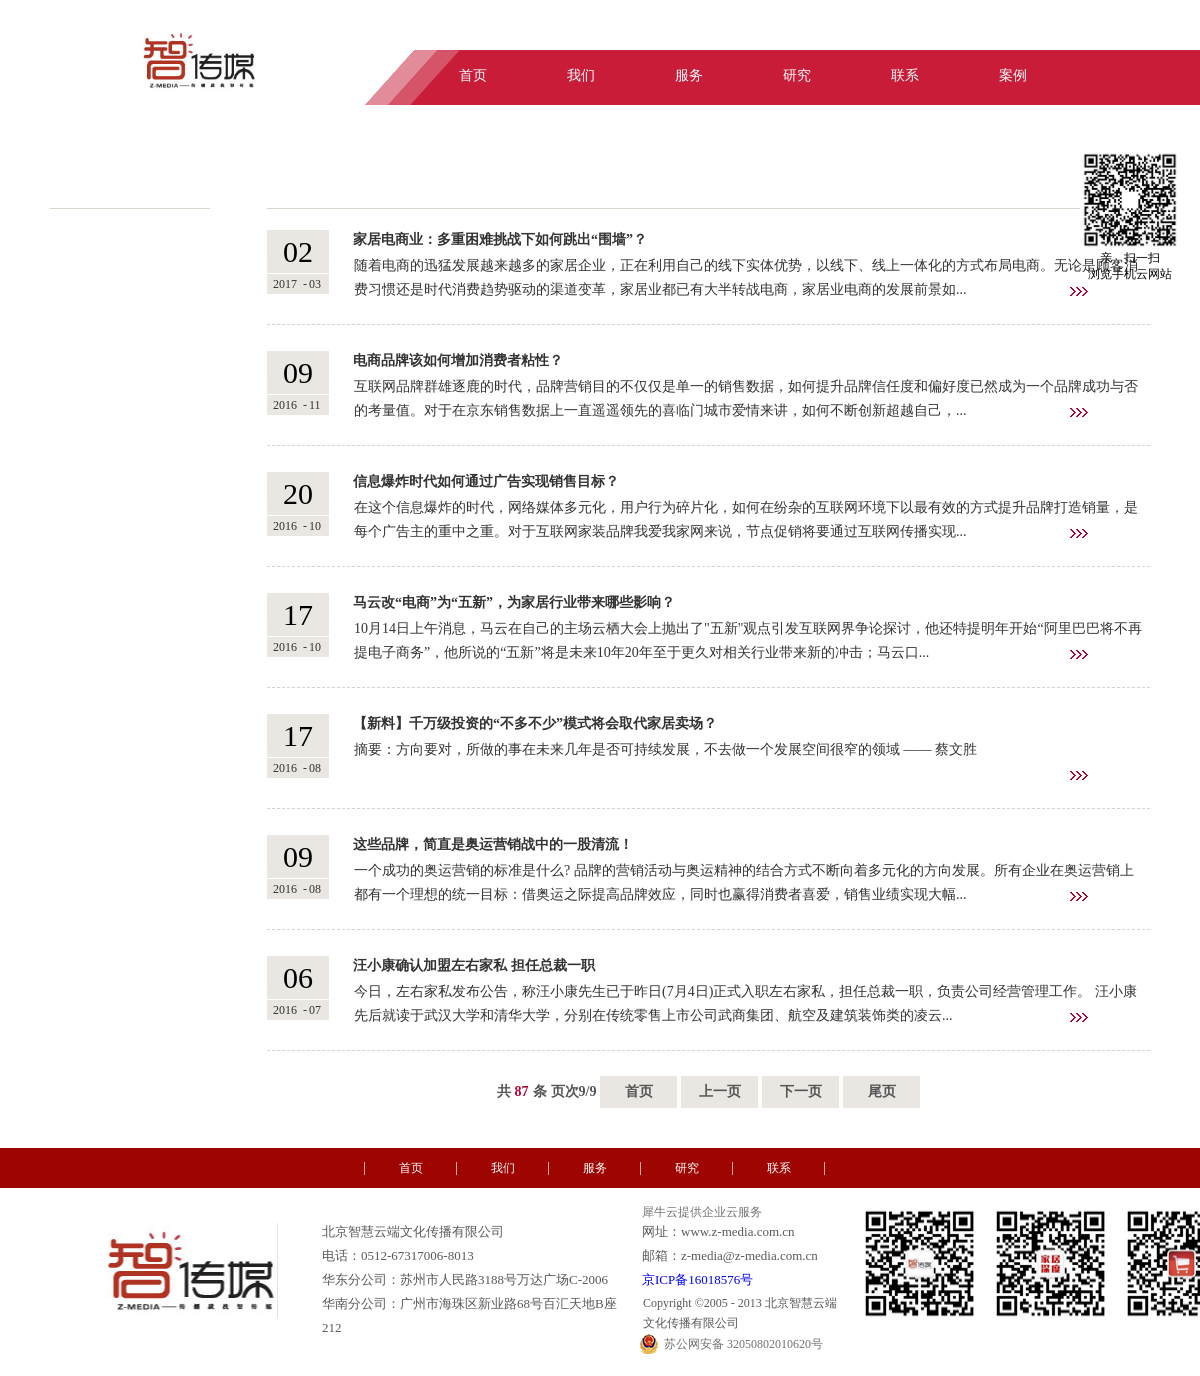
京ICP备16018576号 (697, 1279)
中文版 (1072, 33)
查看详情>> (1079, 291)
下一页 (801, 1091)
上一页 (720, 1091)
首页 (639, 1091)
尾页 (882, 1091)
